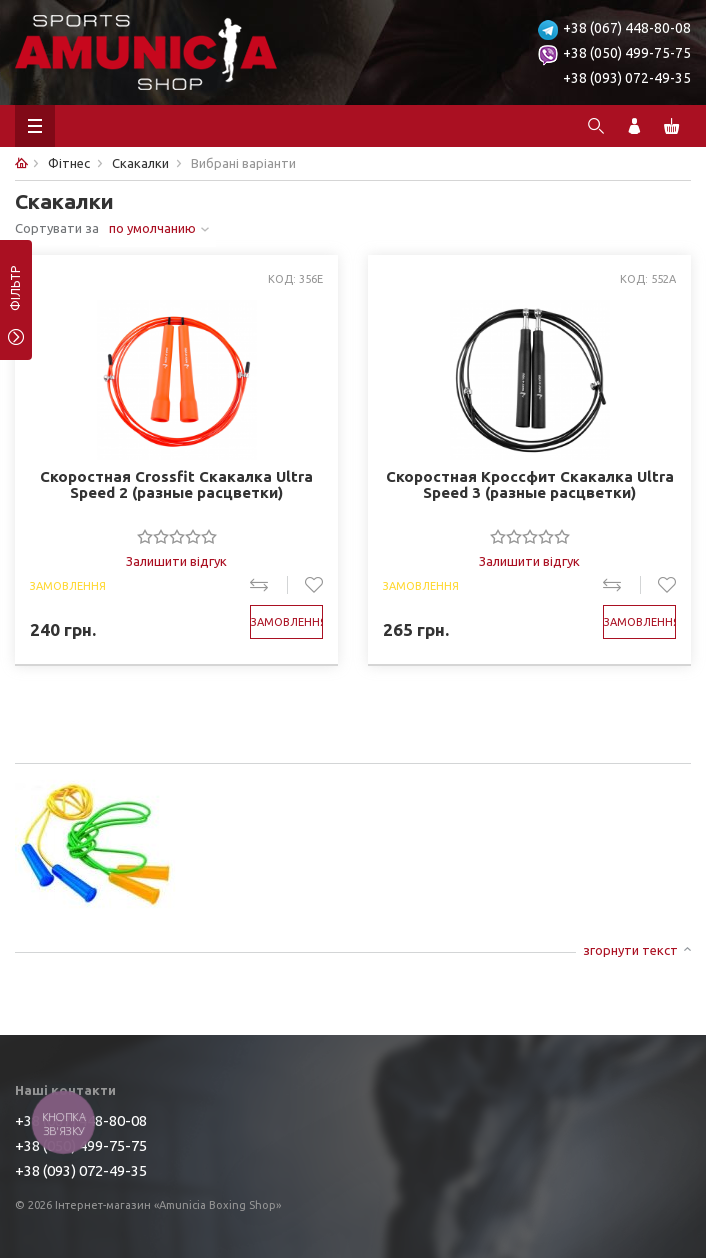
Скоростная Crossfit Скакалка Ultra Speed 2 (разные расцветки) (176, 485)
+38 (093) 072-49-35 (627, 78)
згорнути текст (630, 950)
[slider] (177, 536)
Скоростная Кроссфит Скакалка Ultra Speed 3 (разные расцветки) (530, 485)
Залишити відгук (176, 561)
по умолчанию (152, 228)
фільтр (15, 295)
